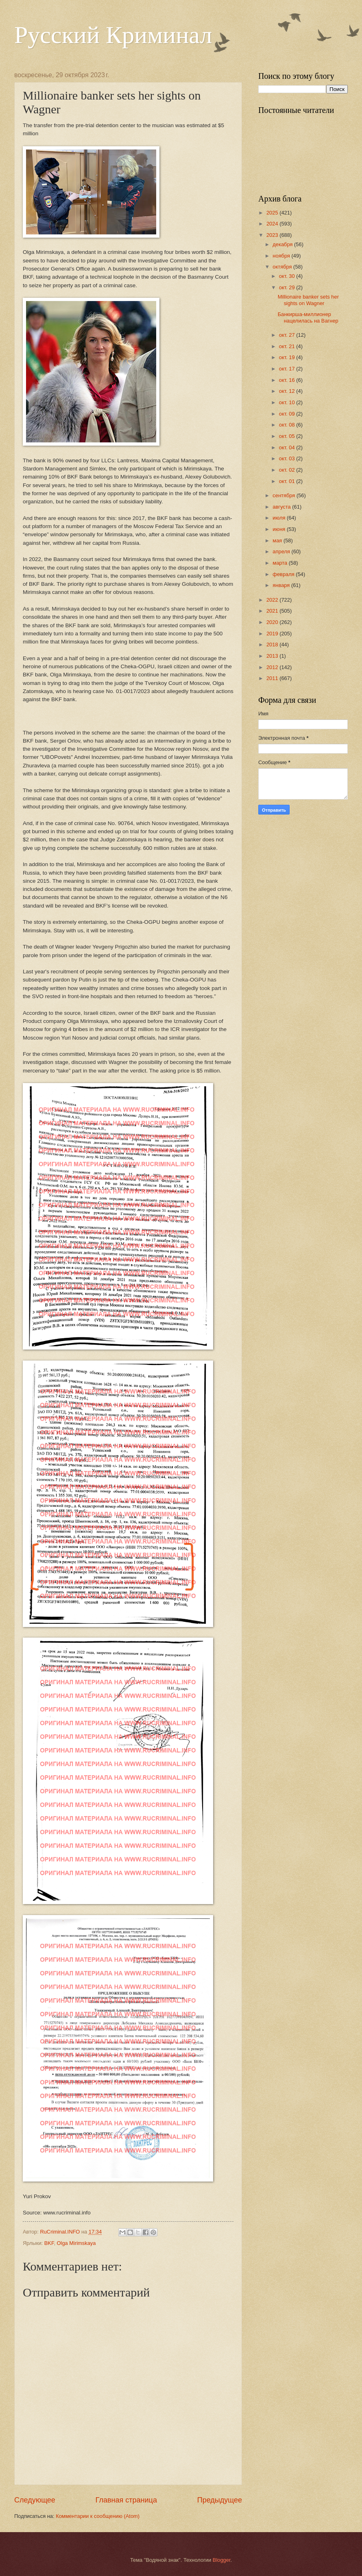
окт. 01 (287, 481)
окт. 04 (287, 447)
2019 (272, 633)
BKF (49, 2243)
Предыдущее (219, 2500)
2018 (272, 644)
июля (280, 518)
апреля (282, 551)
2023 (272, 235)
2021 (272, 611)
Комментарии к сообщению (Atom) (98, 2516)
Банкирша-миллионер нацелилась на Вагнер (308, 317)
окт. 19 (287, 357)
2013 (272, 656)
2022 (272, 600)
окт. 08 (287, 425)
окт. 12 (287, 391)
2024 (272, 224)
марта (280, 563)
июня (280, 529)
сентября (285, 495)
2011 (272, 678)
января (282, 585)
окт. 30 (287, 276)
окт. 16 (287, 380)
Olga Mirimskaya (76, 2243)
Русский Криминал (113, 35)
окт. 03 (287, 458)
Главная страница (126, 2500)
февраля (284, 574)
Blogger (222, 2560)
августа (282, 507)
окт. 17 (287, 369)
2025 (272, 213)
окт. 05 (287, 436)
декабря (283, 244)
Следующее (34, 2500)
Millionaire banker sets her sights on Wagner (308, 300)
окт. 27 (287, 335)
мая (278, 540)
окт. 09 (287, 414)
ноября (282, 256)
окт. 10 (287, 402)
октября (283, 267)
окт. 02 (287, 470)
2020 (272, 622)
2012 (272, 667)
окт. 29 (287, 287)
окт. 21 (287, 346)
